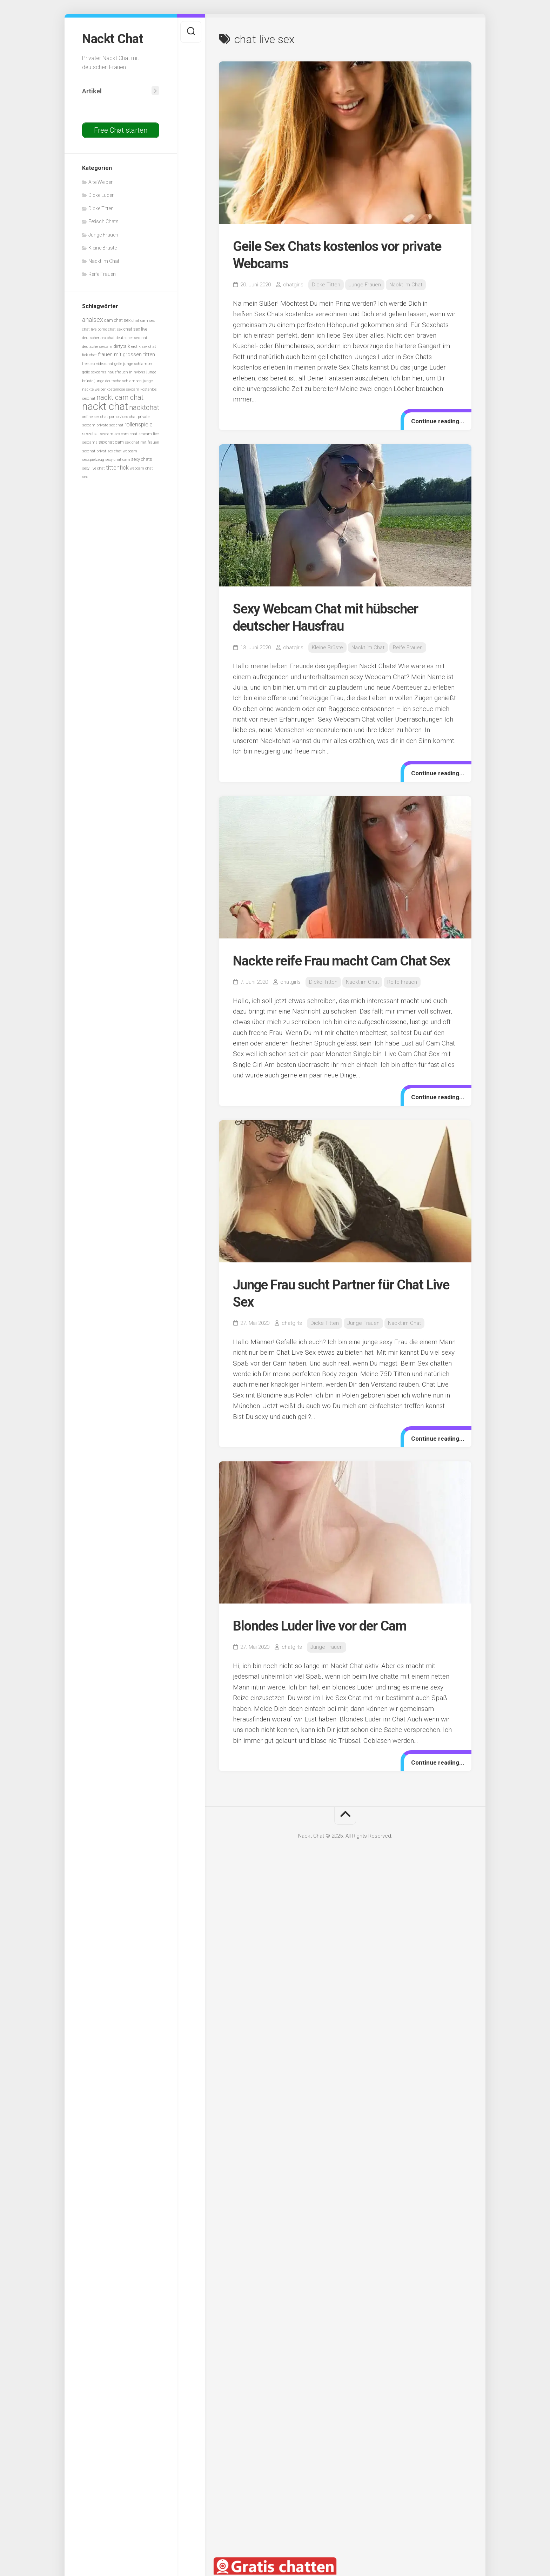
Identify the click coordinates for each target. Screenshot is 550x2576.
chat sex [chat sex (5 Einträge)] (115, 329)
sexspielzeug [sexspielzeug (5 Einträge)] (93, 459)
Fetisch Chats (103, 221)
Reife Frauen (102, 274)
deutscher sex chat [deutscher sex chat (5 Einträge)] (98, 338)
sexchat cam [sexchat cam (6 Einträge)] (111, 442)
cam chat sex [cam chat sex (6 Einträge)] (117, 320)
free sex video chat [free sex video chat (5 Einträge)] (97, 363)
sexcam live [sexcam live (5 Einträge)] (149, 434)
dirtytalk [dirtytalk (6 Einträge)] (121, 346)
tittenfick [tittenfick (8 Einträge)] (117, 467)
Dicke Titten (101, 208)
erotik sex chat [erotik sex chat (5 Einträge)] (143, 346)
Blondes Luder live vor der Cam (320, 1626)
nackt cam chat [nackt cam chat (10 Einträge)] (119, 397)
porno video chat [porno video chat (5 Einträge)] (123, 416)
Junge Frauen (103, 235)
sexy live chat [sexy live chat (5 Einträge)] (93, 468)
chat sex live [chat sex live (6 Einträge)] (135, 329)
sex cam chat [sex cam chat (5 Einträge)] (126, 434)
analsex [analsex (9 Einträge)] (92, 319)
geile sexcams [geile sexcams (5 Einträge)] (94, 372)
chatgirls (293, 284)
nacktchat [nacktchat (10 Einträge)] (144, 408)
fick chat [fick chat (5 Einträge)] (89, 355)
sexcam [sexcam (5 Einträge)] (106, 434)
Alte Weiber (100, 182)
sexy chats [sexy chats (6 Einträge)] (141, 459)
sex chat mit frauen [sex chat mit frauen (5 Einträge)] (142, 442)
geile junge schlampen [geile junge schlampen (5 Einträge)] (134, 363)
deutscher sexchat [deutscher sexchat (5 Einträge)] (131, 338)
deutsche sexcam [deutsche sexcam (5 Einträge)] (97, 346)
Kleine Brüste (102, 248)
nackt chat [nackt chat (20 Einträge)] (105, 406)
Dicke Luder (101, 195)
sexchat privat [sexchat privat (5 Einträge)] (94, 451)
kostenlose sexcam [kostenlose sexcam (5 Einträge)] (123, 389)
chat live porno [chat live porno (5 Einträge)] (94, 329)
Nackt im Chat (103, 261)
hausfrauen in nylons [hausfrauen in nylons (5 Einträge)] (126, 372)
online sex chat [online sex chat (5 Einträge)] (95, 416)
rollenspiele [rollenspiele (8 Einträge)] (139, 424)
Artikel (92, 91)
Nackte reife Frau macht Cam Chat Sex (341, 961)
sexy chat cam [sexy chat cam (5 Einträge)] (117, 459)
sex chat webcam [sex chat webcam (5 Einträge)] (122, 451)
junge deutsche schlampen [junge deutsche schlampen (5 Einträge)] (118, 381)
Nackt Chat (112, 39)
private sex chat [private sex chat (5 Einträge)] (109, 425)
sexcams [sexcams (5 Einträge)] (90, 442)
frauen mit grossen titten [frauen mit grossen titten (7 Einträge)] (126, 354)
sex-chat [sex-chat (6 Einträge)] (90, 433)
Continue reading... (437, 421)
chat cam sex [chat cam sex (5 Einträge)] (143, 320)
